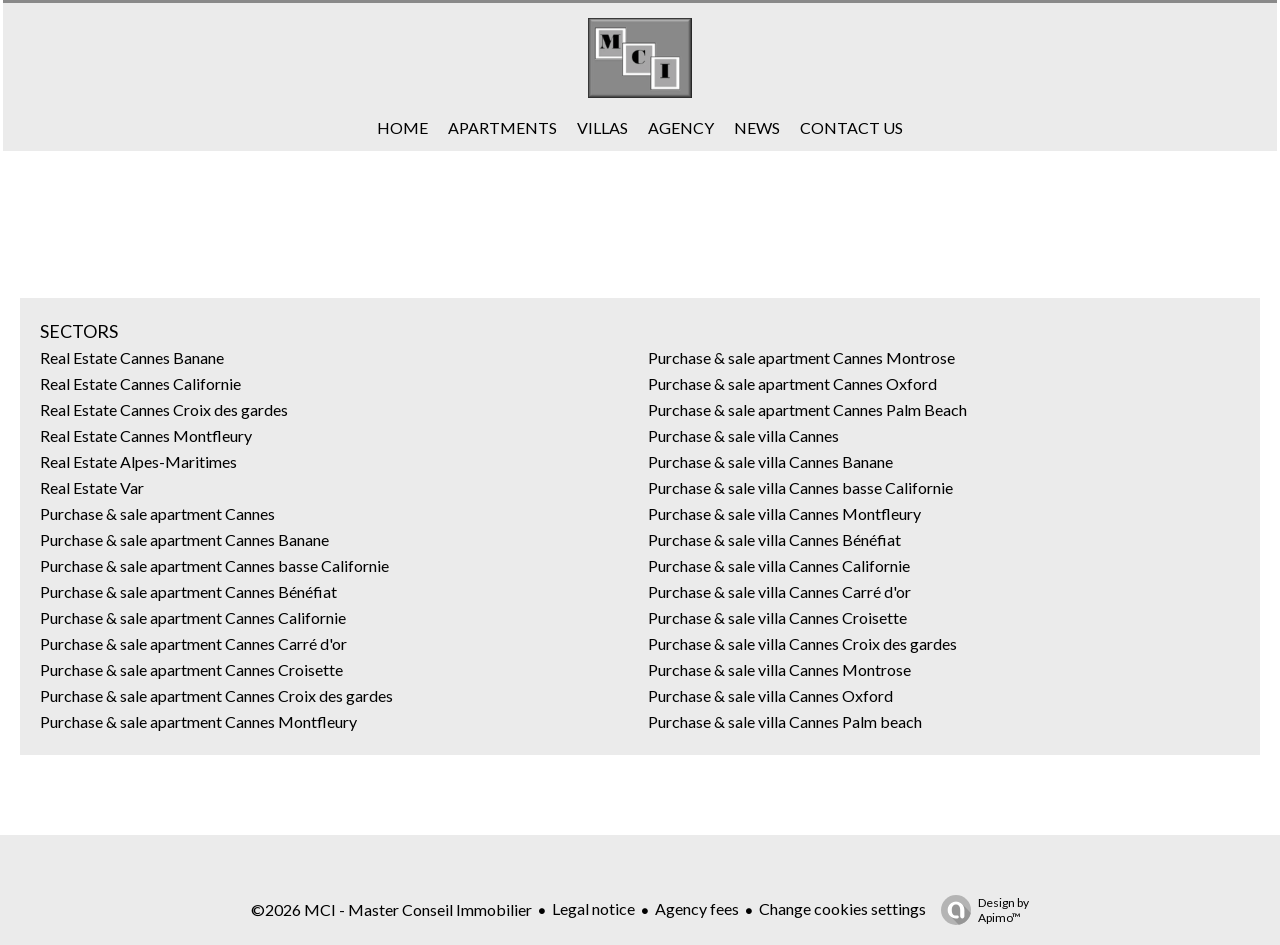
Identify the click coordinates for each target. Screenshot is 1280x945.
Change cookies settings (842, 908)
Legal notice (593, 908)
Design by (980, 910)
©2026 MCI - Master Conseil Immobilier (391, 909)
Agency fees (697, 908)
